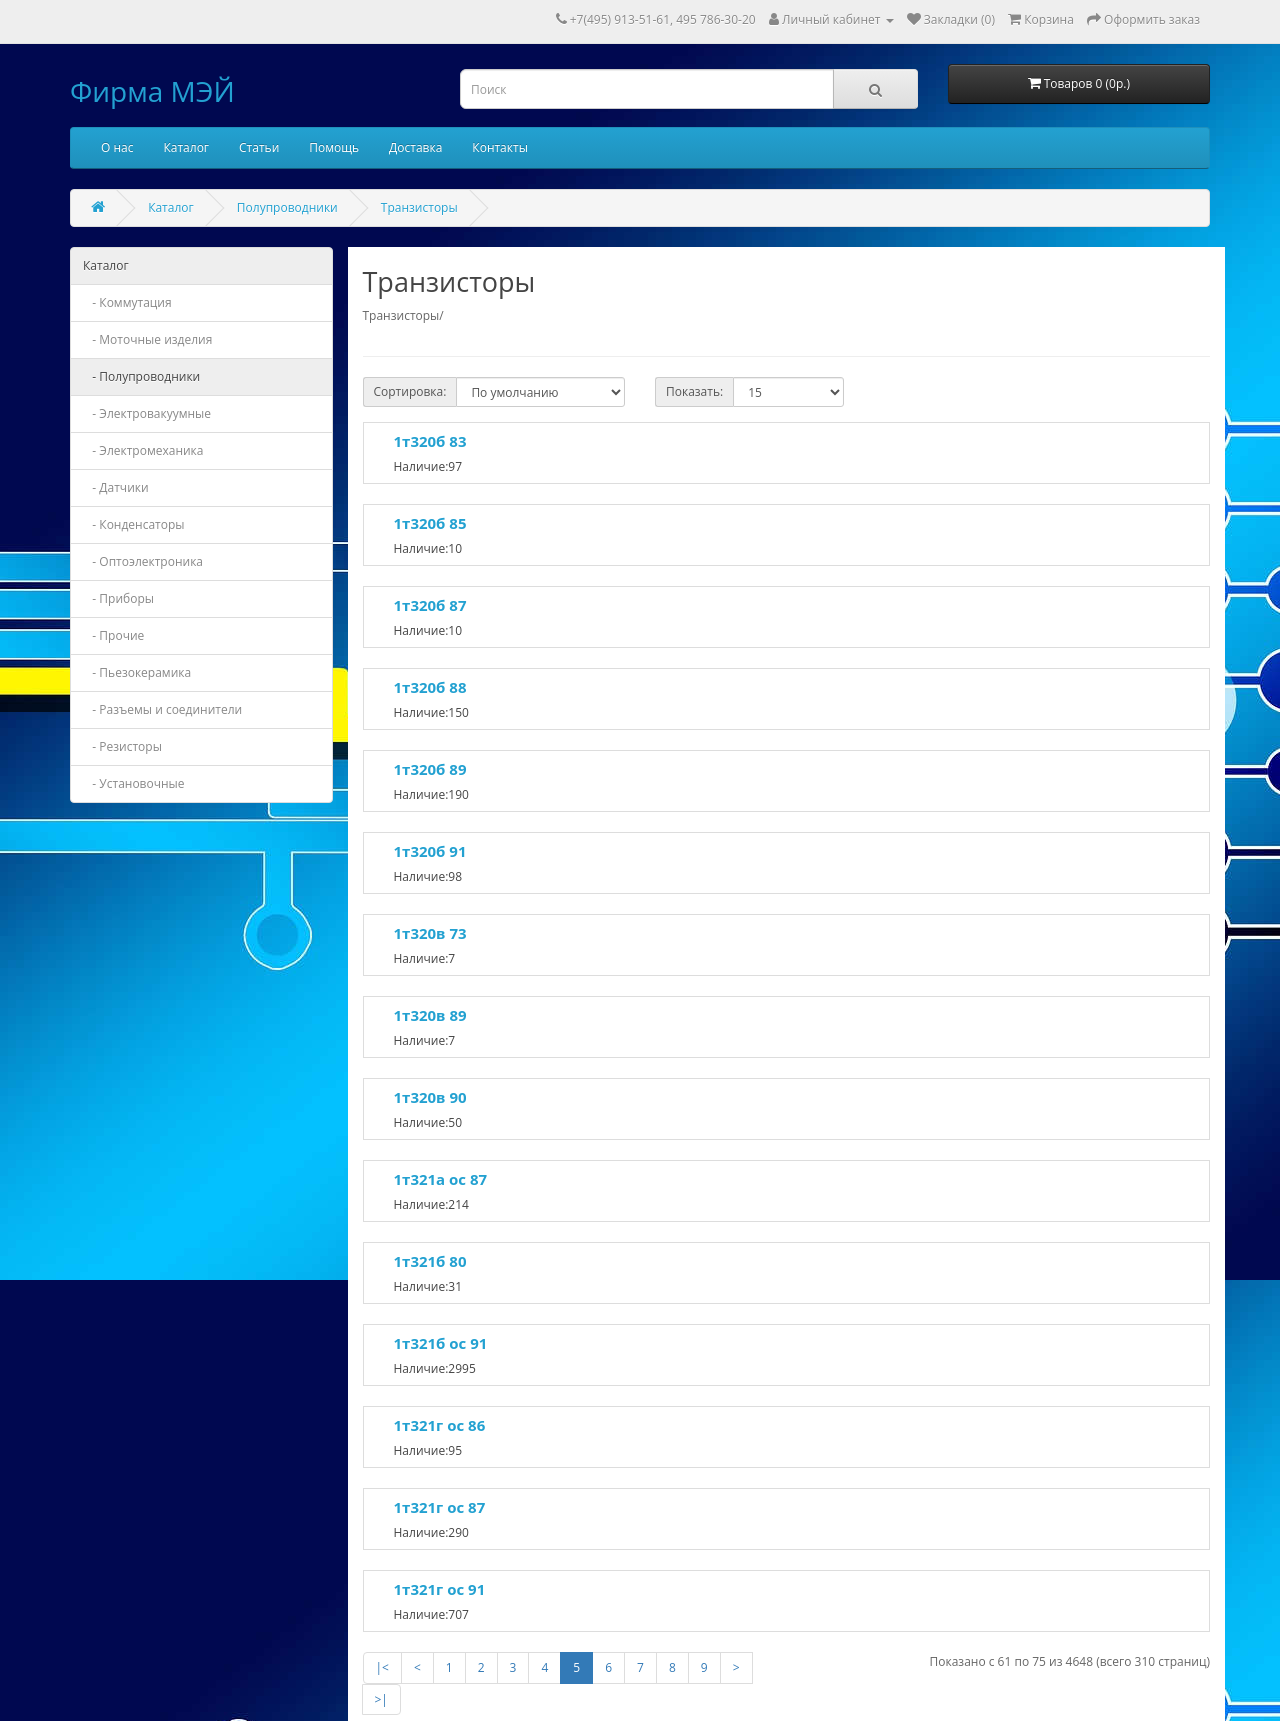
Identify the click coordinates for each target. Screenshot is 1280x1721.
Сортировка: (410, 391)
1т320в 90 (430, 1097)
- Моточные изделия (147, 339)
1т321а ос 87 (441, 1179)
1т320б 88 (430, 687)
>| (381, 1699)
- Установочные (134, 783)
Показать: (694, 391)
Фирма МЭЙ (152, 91)
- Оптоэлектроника (143, 561)
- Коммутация (127, 302)
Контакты (500, 147)
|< (382, 1667)
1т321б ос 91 (441, 1343)
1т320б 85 (430, 523)
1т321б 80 (430, 1261)
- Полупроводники (141, 376)
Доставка (415, 147)
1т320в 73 (430, 933)
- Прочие (113, 635)
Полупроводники (287, 207)
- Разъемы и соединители (162, 709)
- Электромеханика (143, 450)
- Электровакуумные (147, 413)
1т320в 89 (430, 1015)
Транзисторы (419, 207)
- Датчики (116, 487)
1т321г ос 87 (440, 1507)
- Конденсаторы (134, 524)
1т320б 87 (430, 605)
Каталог (186, 147)
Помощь (334, 147)
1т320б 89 (430, 769)
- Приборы (118, 598)
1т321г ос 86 (440, 1425)
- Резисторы (122, 746)
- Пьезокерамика (137, 672)
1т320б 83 (430, 441)
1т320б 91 (430, 851)
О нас (117, 147)
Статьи (259, 147)
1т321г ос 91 (440, 1589)
